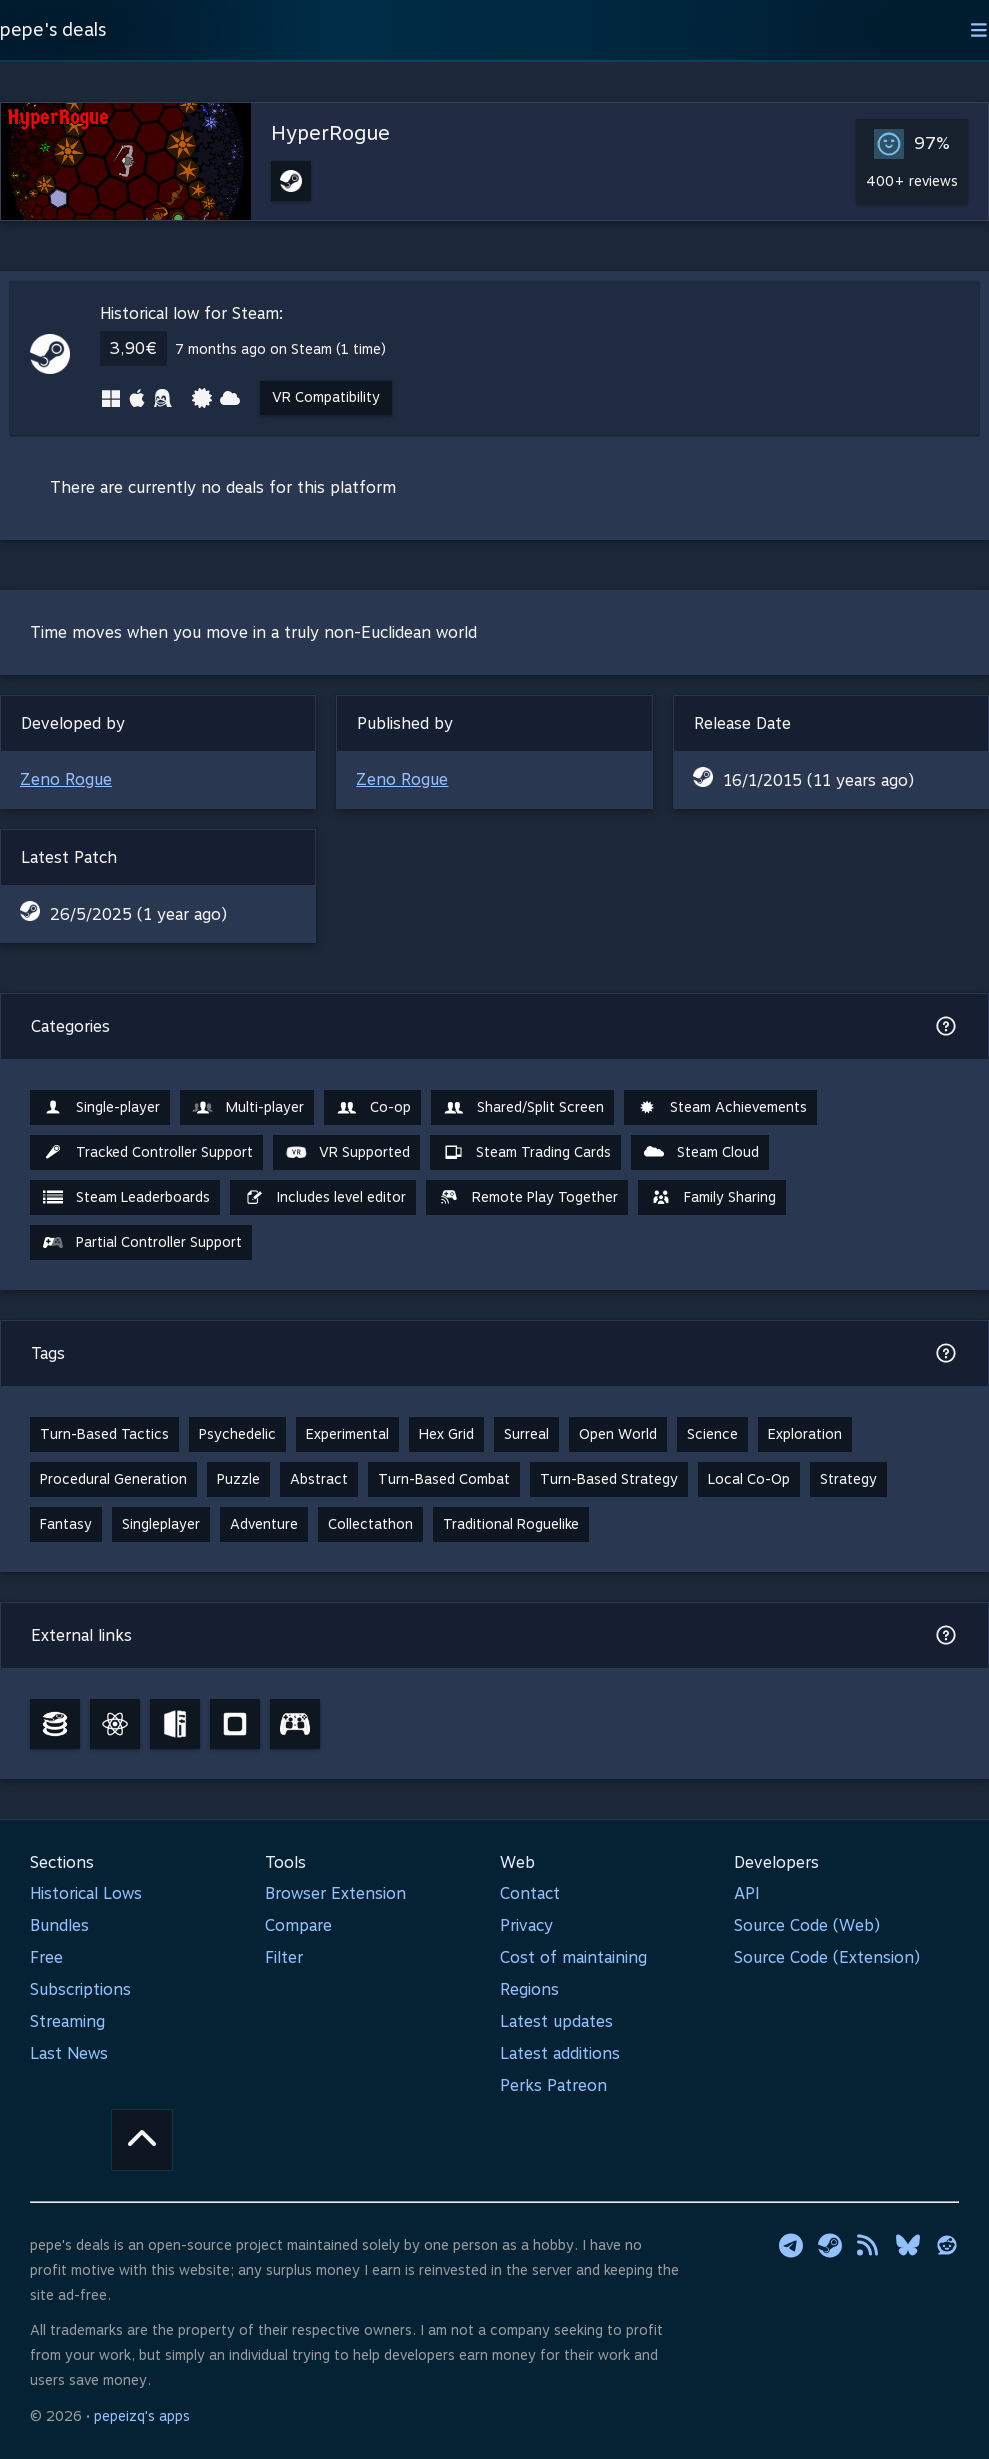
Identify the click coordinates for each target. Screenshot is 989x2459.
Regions (529, 1989)
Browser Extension (335, 1893)
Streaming (67, 2021)
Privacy (526, 1925)
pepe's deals (53, 29)
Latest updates (556, 2021)
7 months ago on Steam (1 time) (280, 349)
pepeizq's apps (142, 2416)
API (747, 1893)
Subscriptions (80, 1989)
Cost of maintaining (573, 1957)
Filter (284, 1957)
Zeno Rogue (66, 779)
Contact (530, 1893)
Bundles (59, 1925)
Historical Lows (86, 1893)
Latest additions (560, 2053)
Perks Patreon (553, 2085)
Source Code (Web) (807, 1925)
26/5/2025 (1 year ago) (138, 914)
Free (46, 1957)
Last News (69, 2053)
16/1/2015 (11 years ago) (818, 780)
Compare (298, 1925)
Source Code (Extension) (827, 1957)
